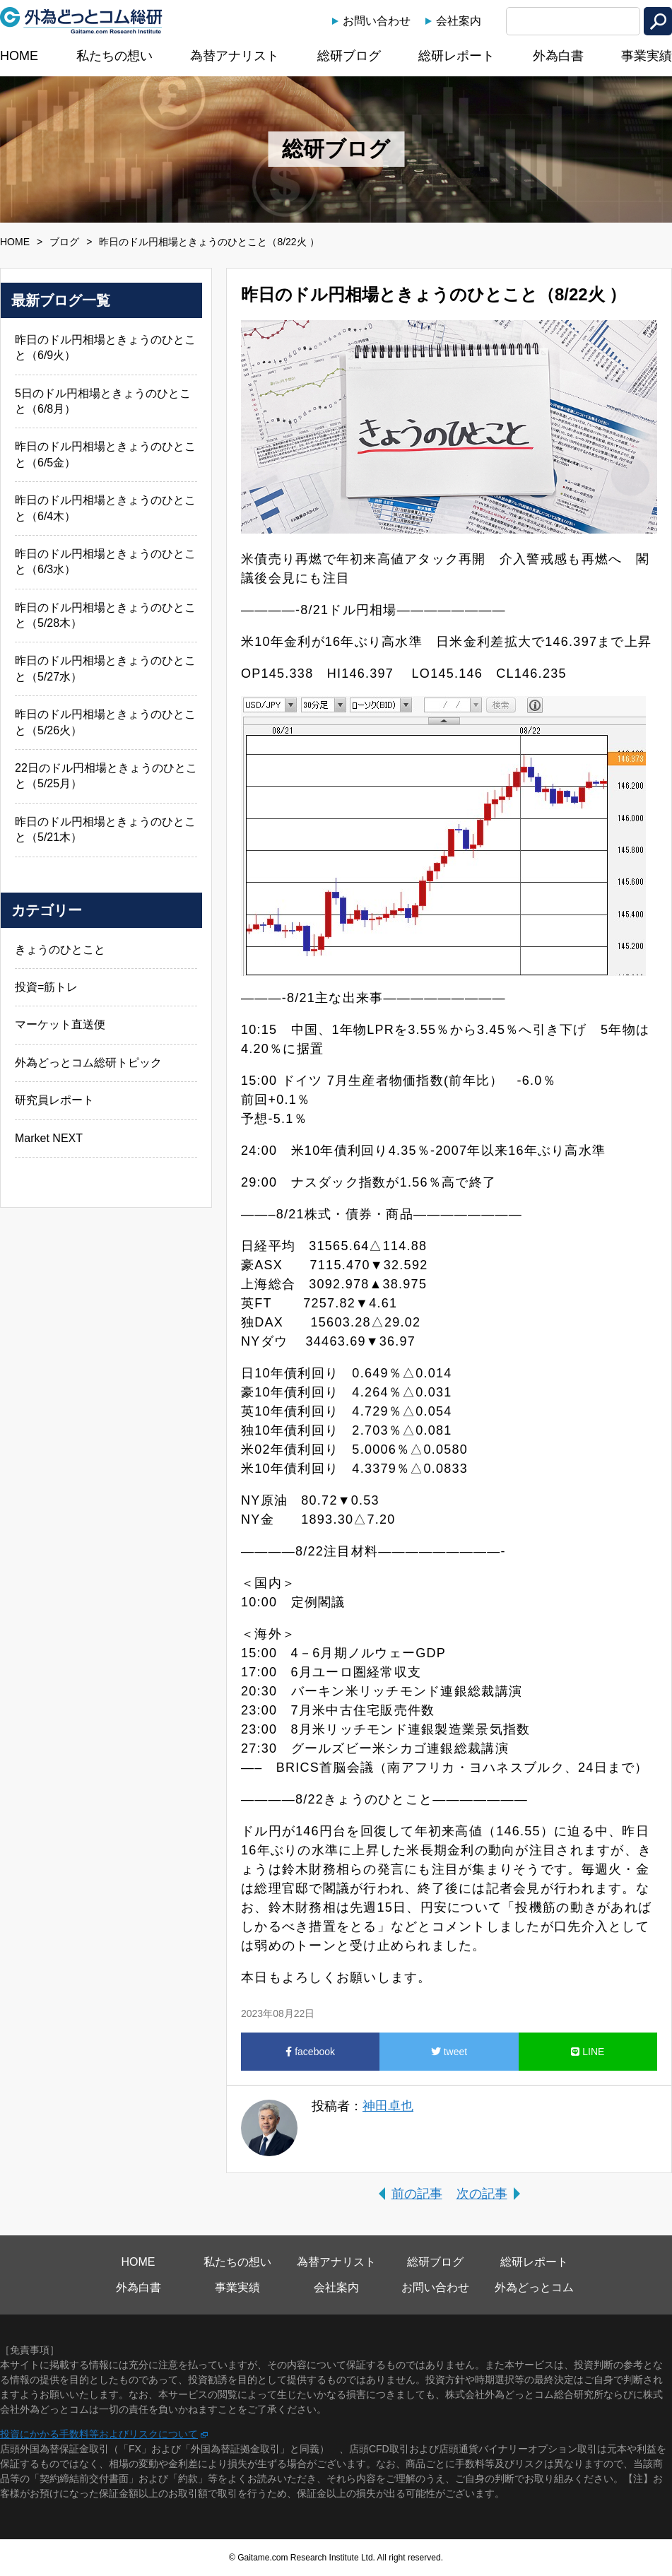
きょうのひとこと (60, 949)
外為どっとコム (534, 2287)
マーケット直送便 (60, 1024)
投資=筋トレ (46, 987)
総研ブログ (349, 56)
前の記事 (416, 2193)
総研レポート (456, 56)
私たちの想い (114, 56)
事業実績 (646, 56)
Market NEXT (49, 1138)
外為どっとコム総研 (81, 20)
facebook (310, 2051)
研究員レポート (54, 1100)
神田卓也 (387, 2106)
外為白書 (558, 56)
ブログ (64, 241)
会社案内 (458, 21)
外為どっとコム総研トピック (88, 1063)
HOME (19, 56)
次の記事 (481, 2193)
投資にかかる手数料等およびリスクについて (99, 2434)
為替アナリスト (234, 56)
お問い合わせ (377, 21)
